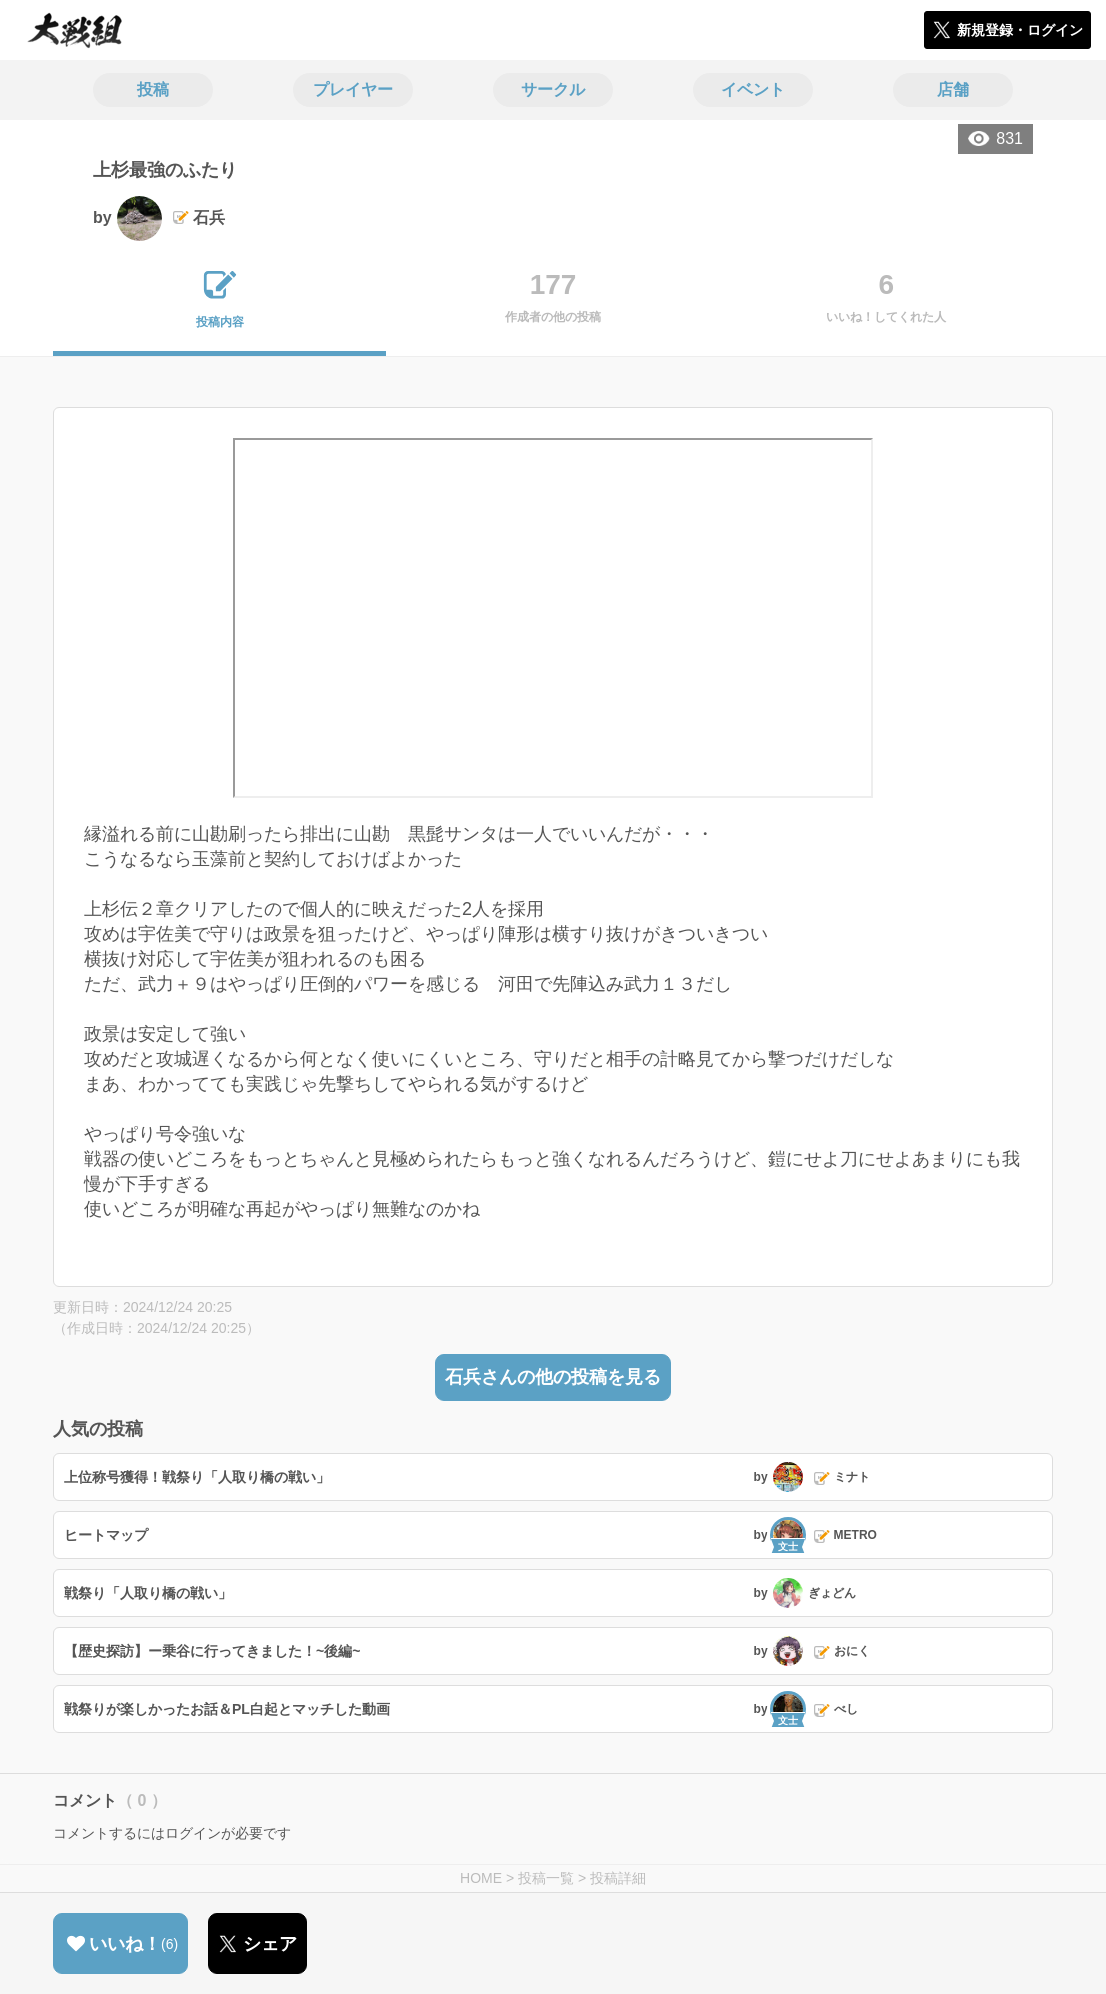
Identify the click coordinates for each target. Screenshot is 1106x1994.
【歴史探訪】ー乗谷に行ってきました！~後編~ (212, 1651)
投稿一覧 (546, 1878)
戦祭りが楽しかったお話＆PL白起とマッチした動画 (227, 1709)
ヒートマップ (106, 1535)
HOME (481, 1878)
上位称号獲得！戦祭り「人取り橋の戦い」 (197, 1477)
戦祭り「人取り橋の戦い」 (148, 1593)
